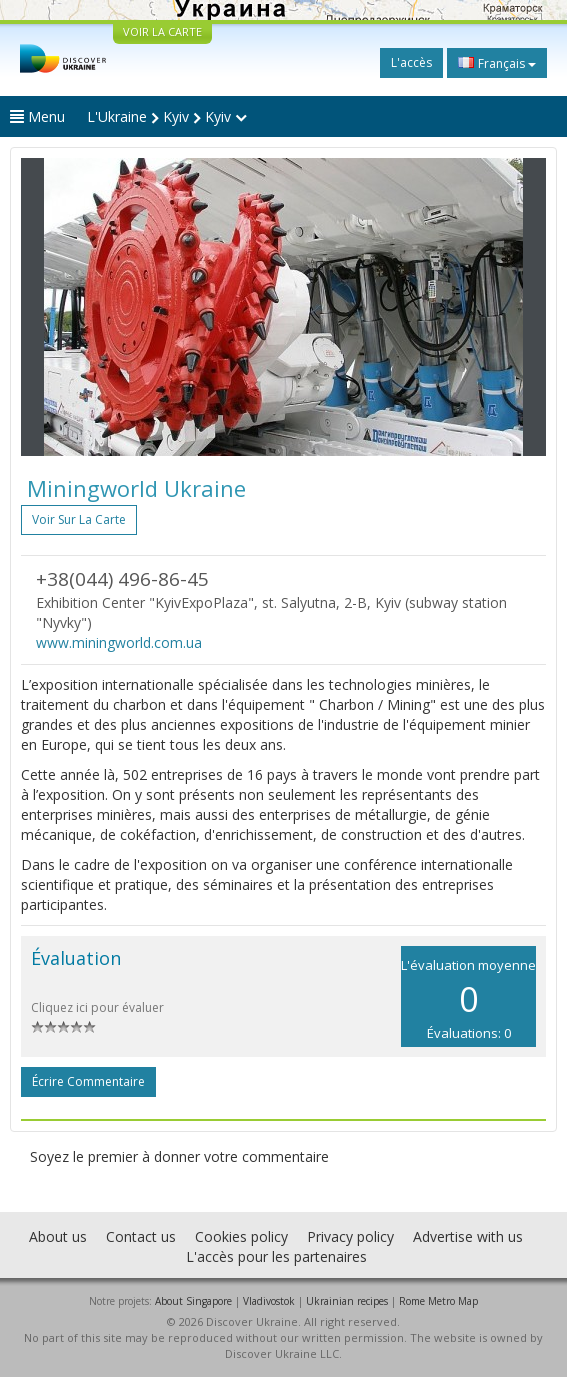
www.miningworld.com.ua (119, 642)
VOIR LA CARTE (162, 31)
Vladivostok (269, 1301)
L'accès (411, 62)
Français (497, 63)
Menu (37, 116)
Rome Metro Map (438, 1301)
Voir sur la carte (79, 519)
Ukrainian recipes (347, 1301)
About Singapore (193, 1301)
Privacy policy (350, 1236)
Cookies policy (241, 1236)
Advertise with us (468, 1236)
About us (58, 1236)
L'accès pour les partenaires (276, 1256)
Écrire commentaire (88, 1081)
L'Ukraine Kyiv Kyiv (167, 116)
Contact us (141, 1236)
